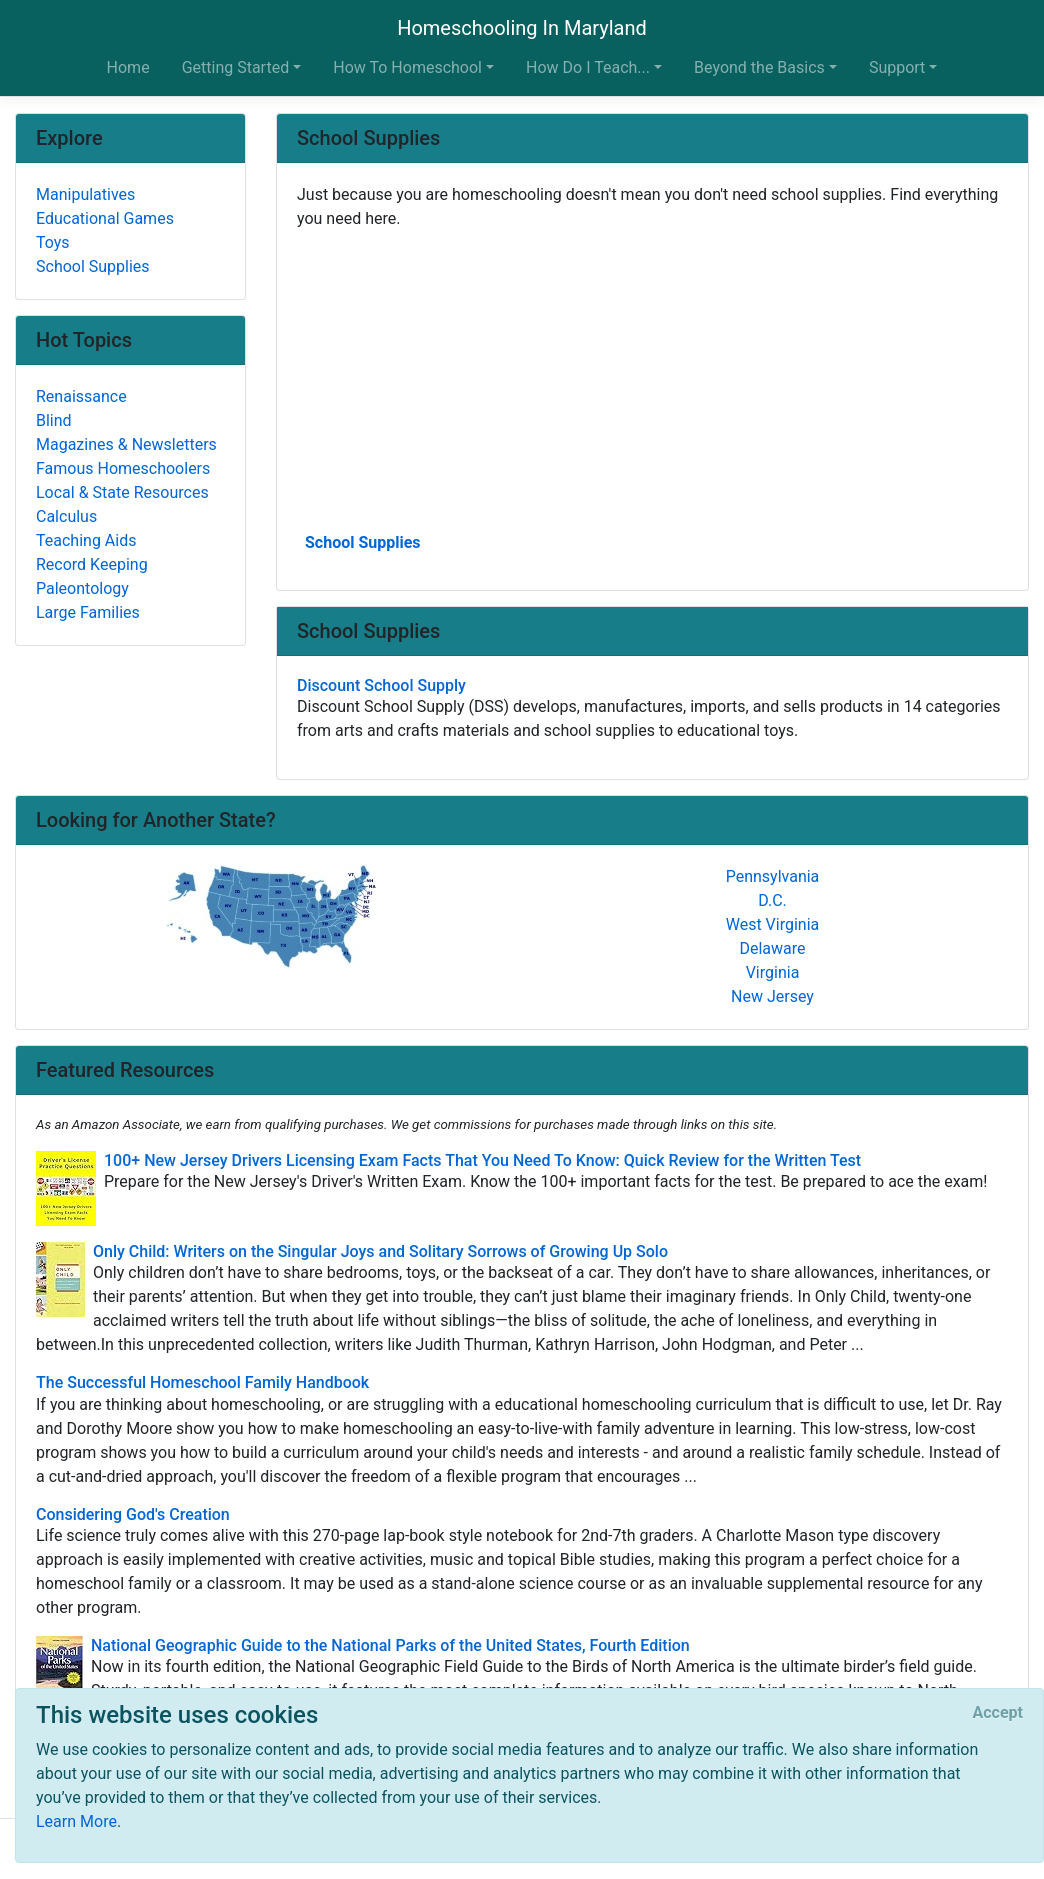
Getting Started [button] (236, 67)
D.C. (772, 900)
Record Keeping (92, 564)
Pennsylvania (773, 876)
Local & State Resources (122, 492)
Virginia (773, 972)
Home (128, 67)
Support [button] (897, 67)
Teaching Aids (86, 540)
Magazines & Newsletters (126, 444)
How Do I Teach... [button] (588, 67)
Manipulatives (85, 194)
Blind (54, 420)
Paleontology (82, 588)
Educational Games (105, 218)
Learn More (76, 1821)
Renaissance (81, 396)
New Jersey (772, 996)
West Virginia (773, 924)
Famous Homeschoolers (123, 468)
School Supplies (363, 542)
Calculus (66, 516)
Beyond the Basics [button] (759, 67)
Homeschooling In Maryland (522, 28)
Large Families (88, 612)
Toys (53, 242)
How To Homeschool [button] (407, 67)
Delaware (772, 948)
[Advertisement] (652, 379)
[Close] (998, 1713)
